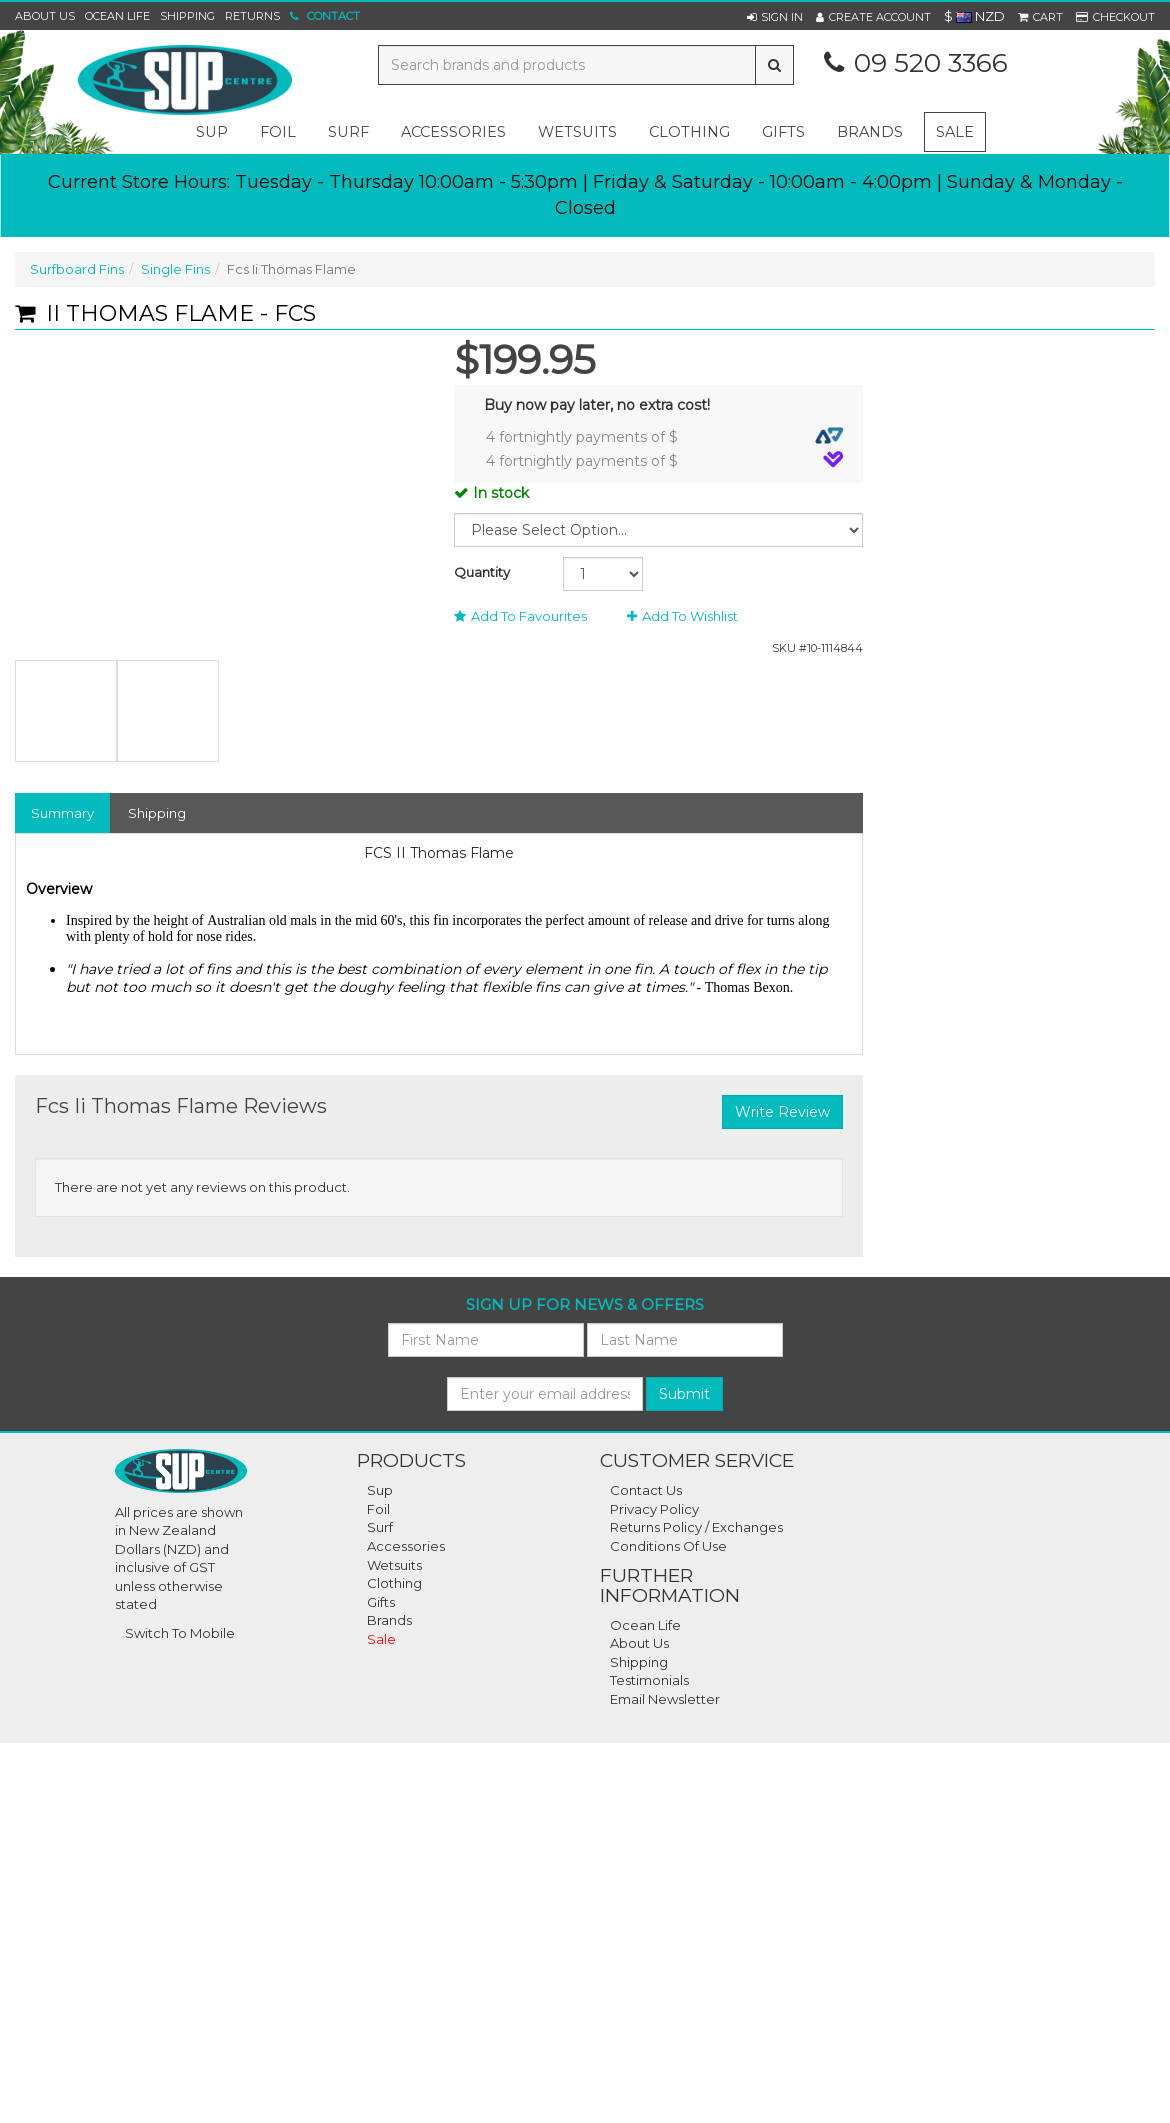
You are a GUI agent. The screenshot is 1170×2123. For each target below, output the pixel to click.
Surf (380, 1527)
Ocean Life (117, 16)
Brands (870, 132)
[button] (775, 17)
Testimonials (649, 1680)
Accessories (406, 1546)
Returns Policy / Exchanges (696, 1527)
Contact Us (646, 1490)
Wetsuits (394, 1565)
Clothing (394, 1583)
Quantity (482, 572)
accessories (453, 132)
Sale (955, 132)
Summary (62, 813)
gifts (783, 132)
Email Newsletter (665, 1699)
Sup (380, 1490)
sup (212, 132)
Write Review (782, 1112)
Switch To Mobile (180, 1633)
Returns (252, 16)
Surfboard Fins (77, 269)
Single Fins (175, 269)
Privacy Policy (654, 1509)
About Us (45, 16)
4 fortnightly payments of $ (665, 436)
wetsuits (577, 132)
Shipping (187, 16)
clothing (689, 132)
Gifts (381, 1602)
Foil (378, 1509)
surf (348, 132)
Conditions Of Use (668, 1546)
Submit (684, 1394)
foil (278, 132)
